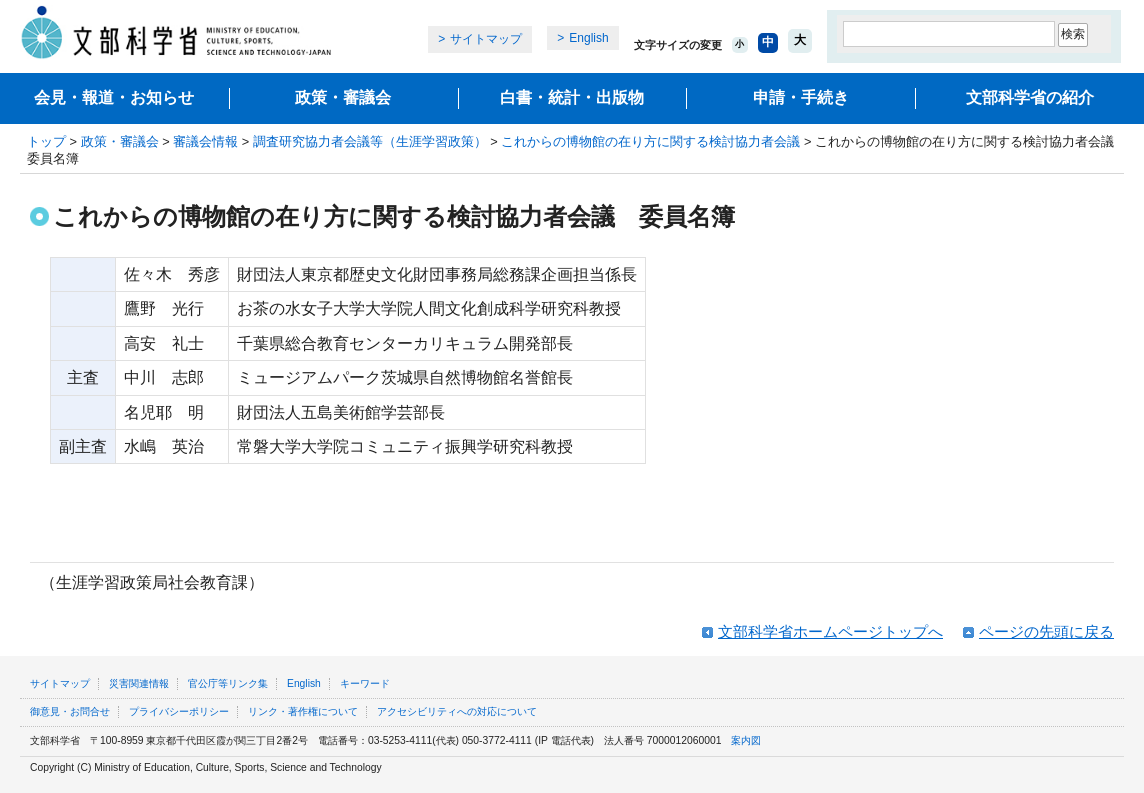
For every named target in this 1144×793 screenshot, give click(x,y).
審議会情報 (205, 141)
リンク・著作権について (303, 711)
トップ (46, 141)
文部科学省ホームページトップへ (830, 631)
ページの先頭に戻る (1046, 631)
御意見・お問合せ (70, 711)
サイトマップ (486, 39)
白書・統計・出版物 (572, 97)
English (588, 38)
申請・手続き (801, 97)
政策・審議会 (343, 97)
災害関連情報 (139, 683)
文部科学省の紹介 (1030, 97)
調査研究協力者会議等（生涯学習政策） (370, 141)
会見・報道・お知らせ (114, 97)
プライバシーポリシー (179, 711)
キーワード (365, 683)
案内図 (746, 740)
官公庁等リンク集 (228, 683)
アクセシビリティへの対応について (457, 711)
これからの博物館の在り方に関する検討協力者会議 (650, 141)
